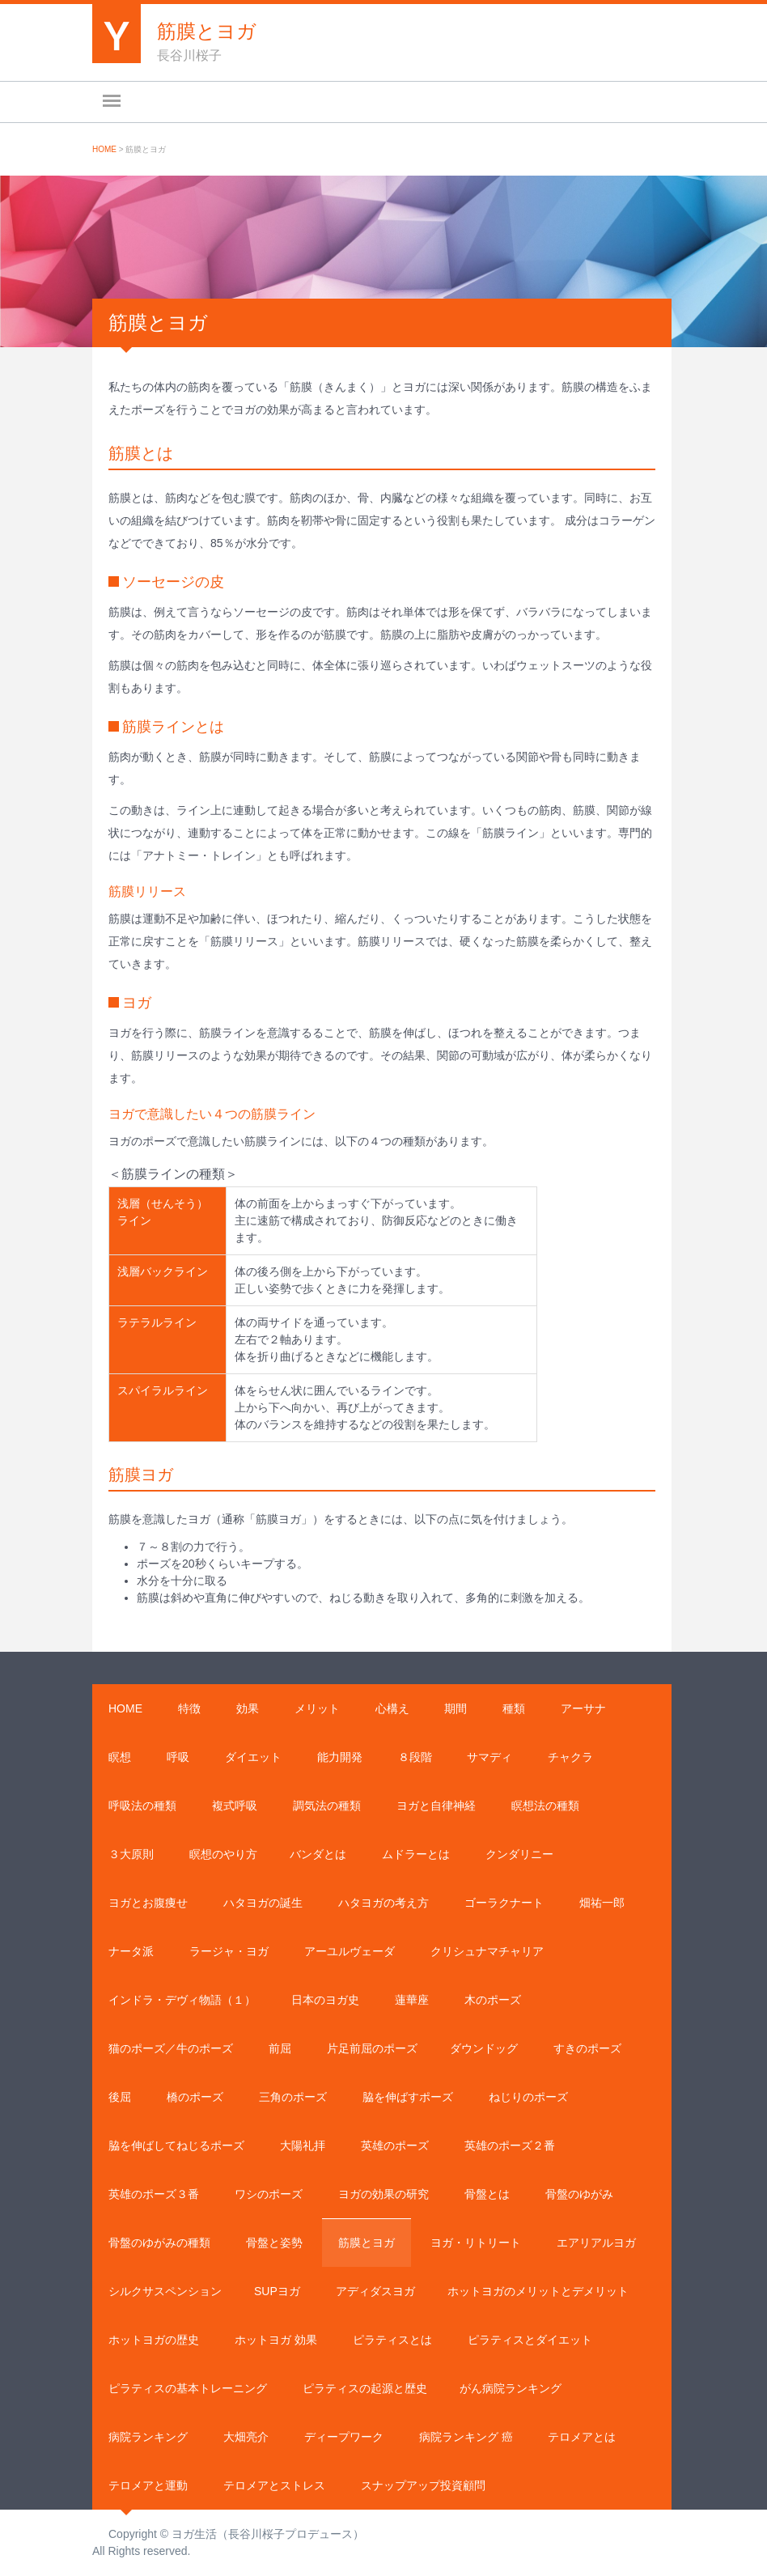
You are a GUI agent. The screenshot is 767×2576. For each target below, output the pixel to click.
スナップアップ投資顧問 (423, 2485)
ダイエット (253, 1757)
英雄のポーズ (395, 2145)
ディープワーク (344, 2436)
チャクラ (570, 1757)
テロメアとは (582, 2436)
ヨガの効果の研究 (383, 2194)
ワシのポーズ (269, 2194)
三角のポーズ (293, 2096)
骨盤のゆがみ (579, 2194)
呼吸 (178, 1757)
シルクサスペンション (165, 2291)
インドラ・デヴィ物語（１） (182, 1999)
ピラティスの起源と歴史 (365, 2388)
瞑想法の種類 (545, 1805)
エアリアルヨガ (596, 2242)
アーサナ (583, 1708)
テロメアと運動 (148, 2485)
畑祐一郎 (602, 1902)
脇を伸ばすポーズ (407, 2096)
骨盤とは (487, 2194)
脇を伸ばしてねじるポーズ (176, 2145)
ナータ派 (131, 1951)
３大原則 (131, 1854)
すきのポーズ (587, 2048)
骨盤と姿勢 (274, 2242)
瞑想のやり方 (223, 1854)
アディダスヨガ (375, 2291)
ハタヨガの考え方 (383, 1902)
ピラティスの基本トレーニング (187, 2388)
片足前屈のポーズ (372, 2048)
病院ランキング (148, 2436)
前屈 (280, 2048)
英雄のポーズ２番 (509, 2145)
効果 (247, 1708)
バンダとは (318, 1854)
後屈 (119, 2096)
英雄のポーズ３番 (153, 2194)
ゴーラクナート (504, 1902)
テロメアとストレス (274, 2485)
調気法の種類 (327, 1805)
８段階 (415, 1757)
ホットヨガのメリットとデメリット (538, 2291)
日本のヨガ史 (325, 1999)
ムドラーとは (416, 1854)
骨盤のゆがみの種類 (159, 2242)
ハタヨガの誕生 (263, 1902)
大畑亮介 (246, 2436)
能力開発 (339, 1757)
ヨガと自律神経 (436, 1805)
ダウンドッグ (484, 2048)
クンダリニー (519, 1854)
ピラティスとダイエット (530, 2339)
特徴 (189, 1708)
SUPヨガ (277, 2291)
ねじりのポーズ (528, 2096)
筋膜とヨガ (366, 2242)
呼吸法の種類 (142, 1805)
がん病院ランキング (510, 2388)
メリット (317, 1708)
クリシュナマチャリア (487, 1951)
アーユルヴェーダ (349, 1951)
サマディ (489, 1757)
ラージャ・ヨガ (229, 1951)
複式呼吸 (234, 1805)
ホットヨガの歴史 (153, 2339)
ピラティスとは (392, 2339)
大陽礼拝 (302, 2145)
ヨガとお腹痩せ (148, 1902)
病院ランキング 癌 (466, 2436)
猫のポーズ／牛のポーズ (170, 2048)
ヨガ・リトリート (475, 2242)
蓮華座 (412, 1999)
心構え (392, 1708)
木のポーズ (492, 1999)
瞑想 (119, 1757)
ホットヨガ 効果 (276, 2339)
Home (104, 149)
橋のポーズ (195, 2096)
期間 (455, 1708)
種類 (513, 1708)
